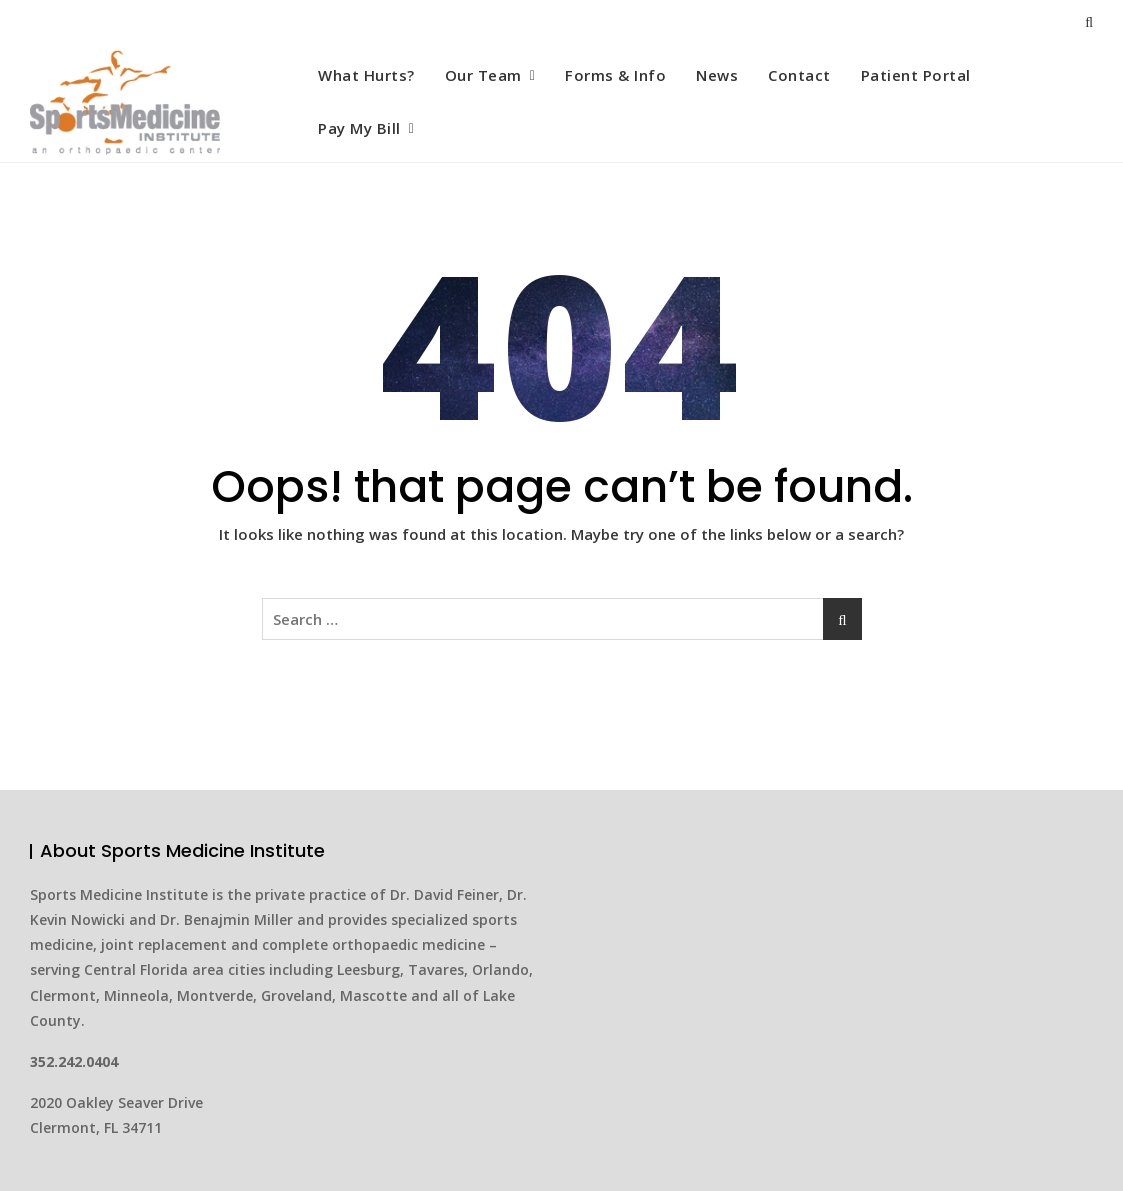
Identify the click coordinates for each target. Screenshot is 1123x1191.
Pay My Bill (359, 128)
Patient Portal (916, 75)
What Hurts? (366, 75)
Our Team (483, 75)
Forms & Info (615, 75)
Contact (799, 75)
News (717, 75)
